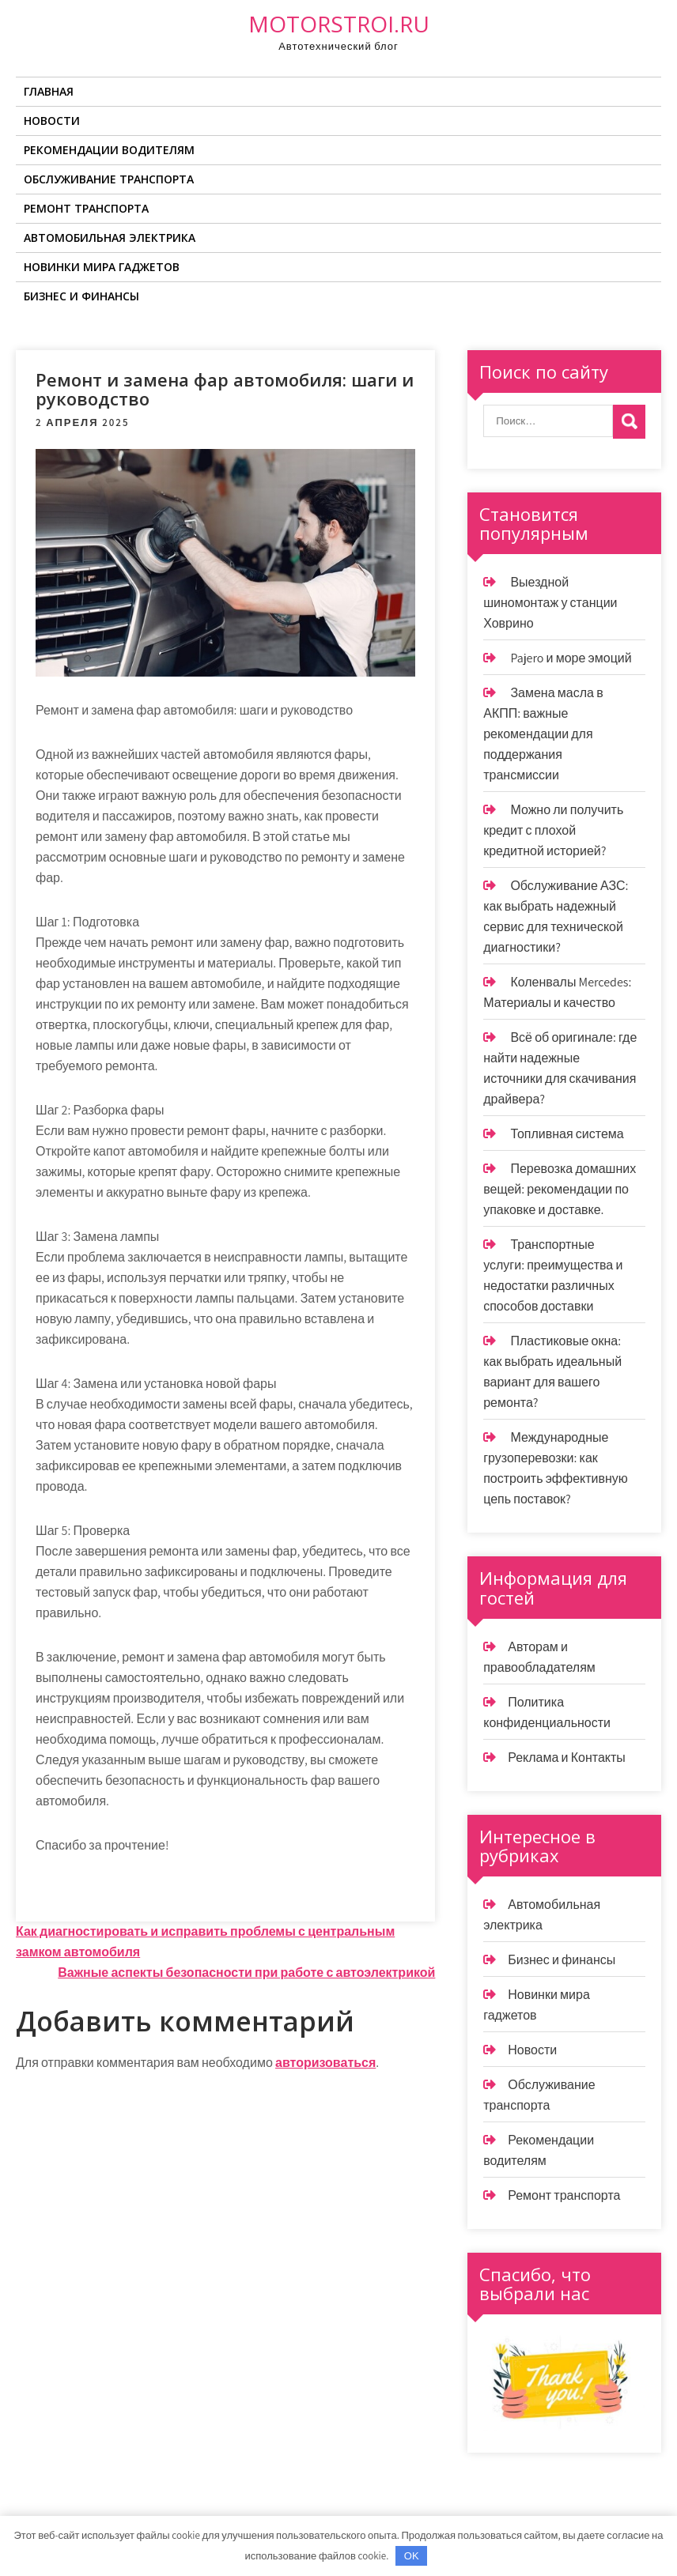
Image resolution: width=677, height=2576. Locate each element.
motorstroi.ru (338, 24)
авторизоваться (325, 2062)
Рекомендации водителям (109, 149)
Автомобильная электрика (109, 237)
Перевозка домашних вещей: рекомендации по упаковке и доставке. (559, 1189)
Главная (49, 91)
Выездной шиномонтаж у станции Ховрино (550, 603)
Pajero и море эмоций (570, 658)
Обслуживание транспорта (109, 179)
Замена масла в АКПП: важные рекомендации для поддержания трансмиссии (543, 734)
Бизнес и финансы (81, 296)
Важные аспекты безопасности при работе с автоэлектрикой (246, 1972)
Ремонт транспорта (86, 208)
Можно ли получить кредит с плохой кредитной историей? (553, 830)
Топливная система (566, 1134)
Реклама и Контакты (567, 1757)
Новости (52, 120)
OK (411, 2556)
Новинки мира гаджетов (102, 266)
